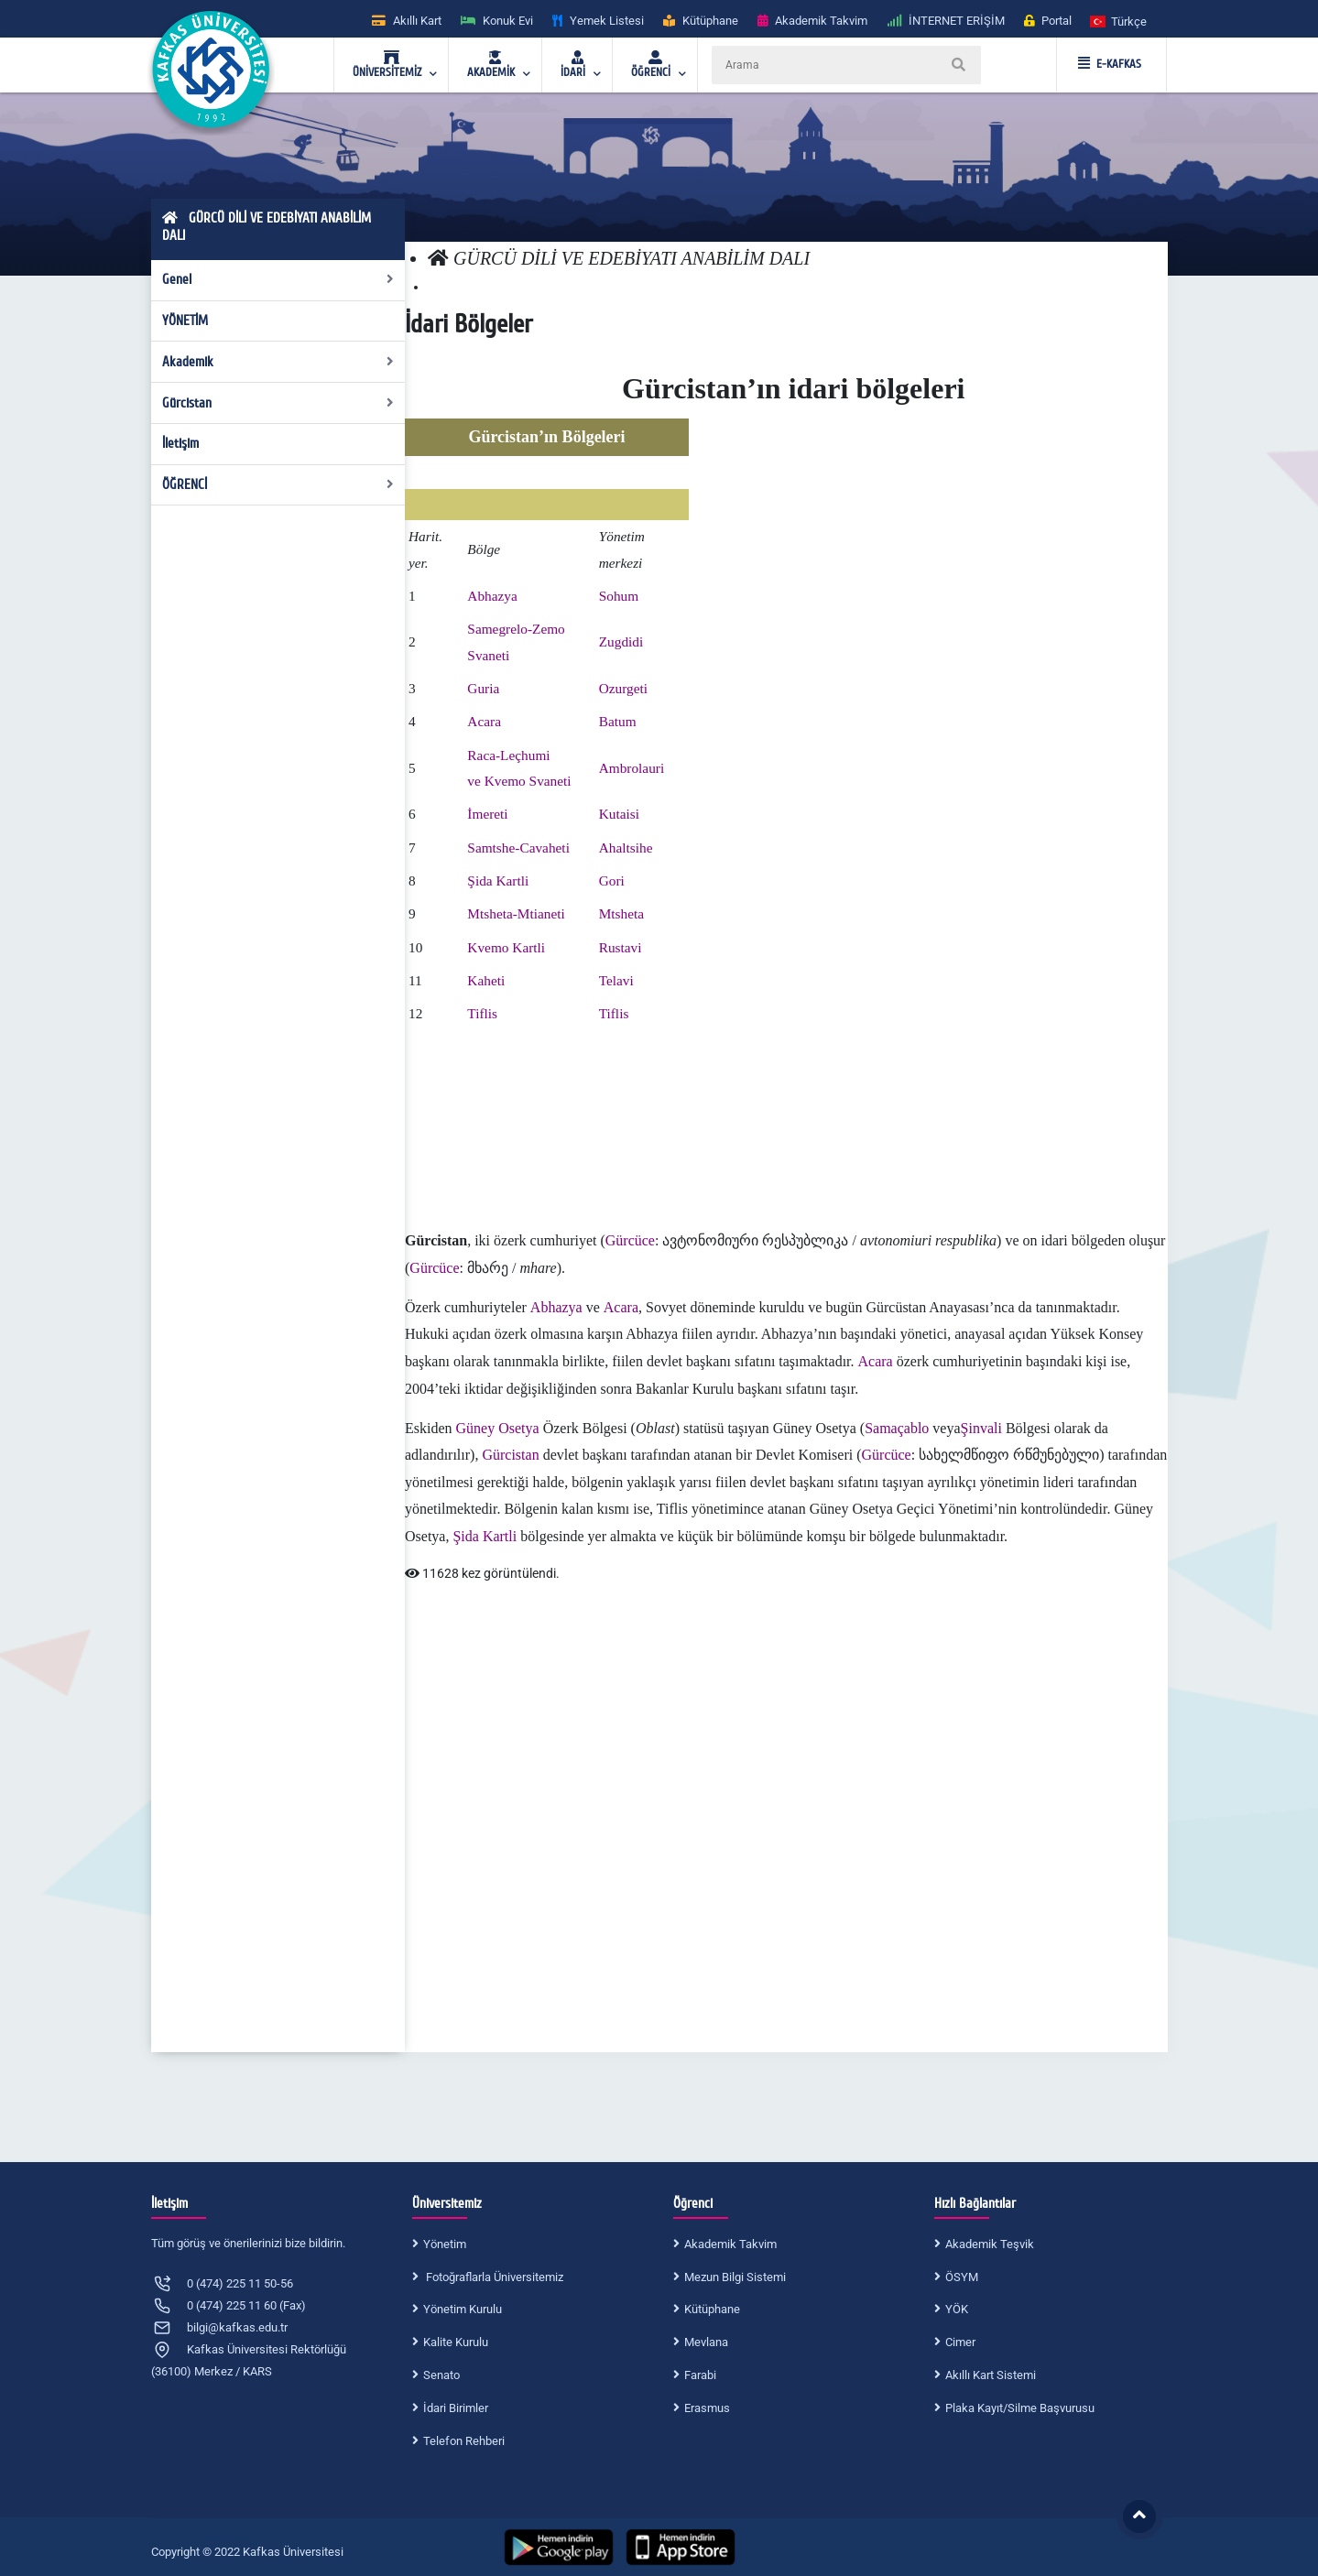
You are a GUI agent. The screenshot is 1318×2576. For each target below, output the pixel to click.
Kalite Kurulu (455, 2342)
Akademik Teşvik (989, 2244)
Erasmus (707, 2408)
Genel (278, 279)
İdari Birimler (455, 2408)
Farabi (700, 2375)
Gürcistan (278, 403)
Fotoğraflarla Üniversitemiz (493, 2277)
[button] (1119, 20)
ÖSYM (961, 2277)
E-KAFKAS (1109, 64)
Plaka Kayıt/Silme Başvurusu (1020, 2408)
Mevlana (706, 2342)
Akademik (278, 361)
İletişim (180, 443)
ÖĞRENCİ (278, 484)
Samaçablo (897, 1428)
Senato (441, 2375)
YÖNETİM (185, 320)
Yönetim (444, 2244)
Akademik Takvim (730, 2244)
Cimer (960, 2342)
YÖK (956, 2309)
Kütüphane (712, 2309)
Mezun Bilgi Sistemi (735, 2277)
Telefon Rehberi (464, 2441)
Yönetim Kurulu (462, 2309)
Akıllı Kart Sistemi (990, 2375)
